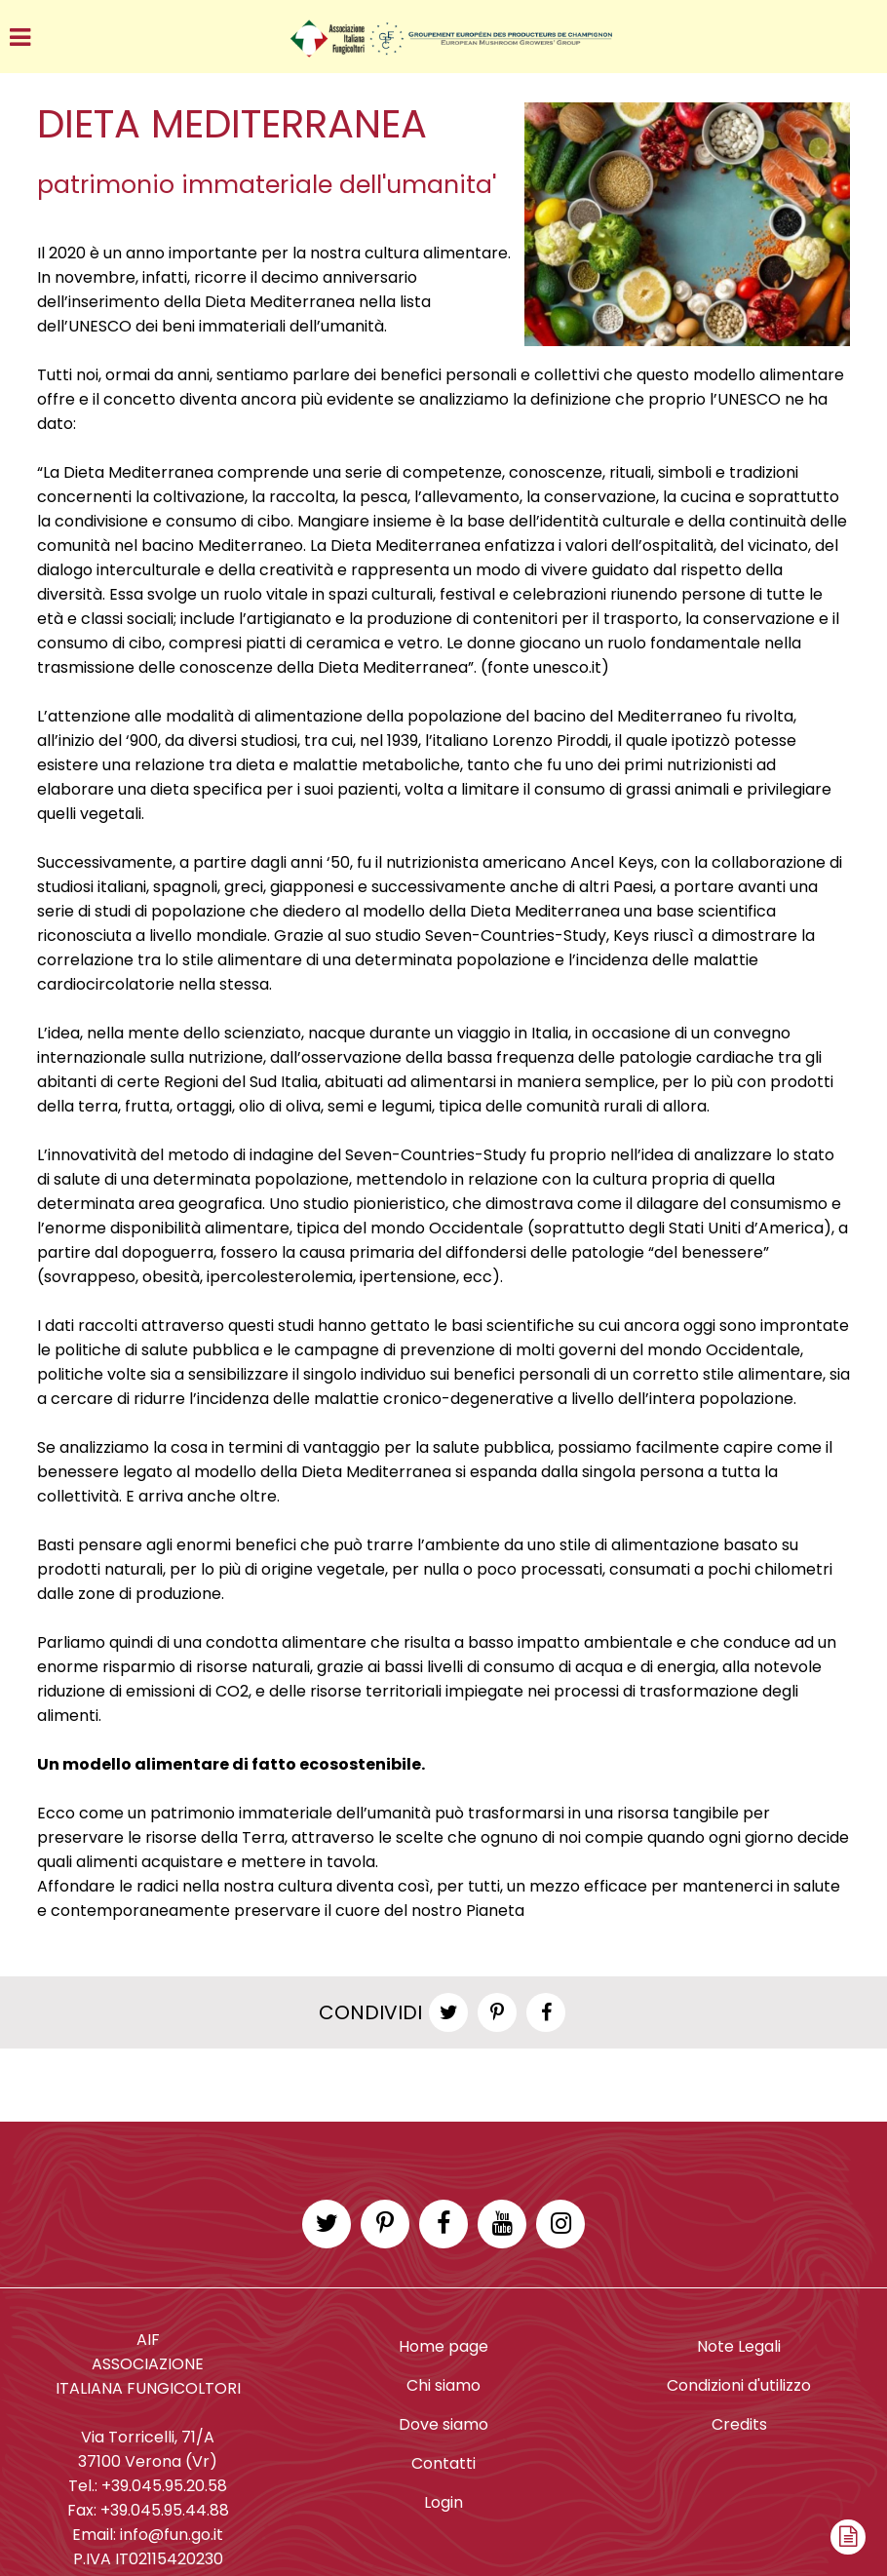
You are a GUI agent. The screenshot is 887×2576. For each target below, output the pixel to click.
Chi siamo (443, 2385)
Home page (443, 2346)
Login (443, 2502)
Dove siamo (443, 2424)
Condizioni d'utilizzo (739, 2385)
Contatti (443, 2463)
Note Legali (739, 2346)
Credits (739, 2424)
